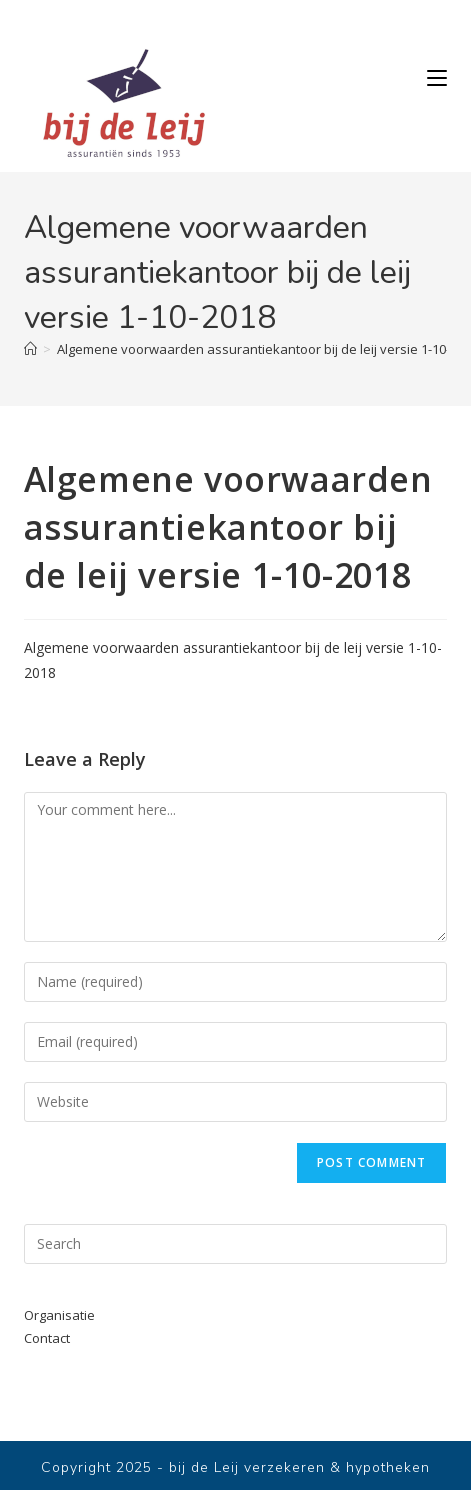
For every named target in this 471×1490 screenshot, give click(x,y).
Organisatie (59, 1315)
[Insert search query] (236, 1244)
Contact (47, 1338)
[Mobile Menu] (437, 78)
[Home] (30, 349)
